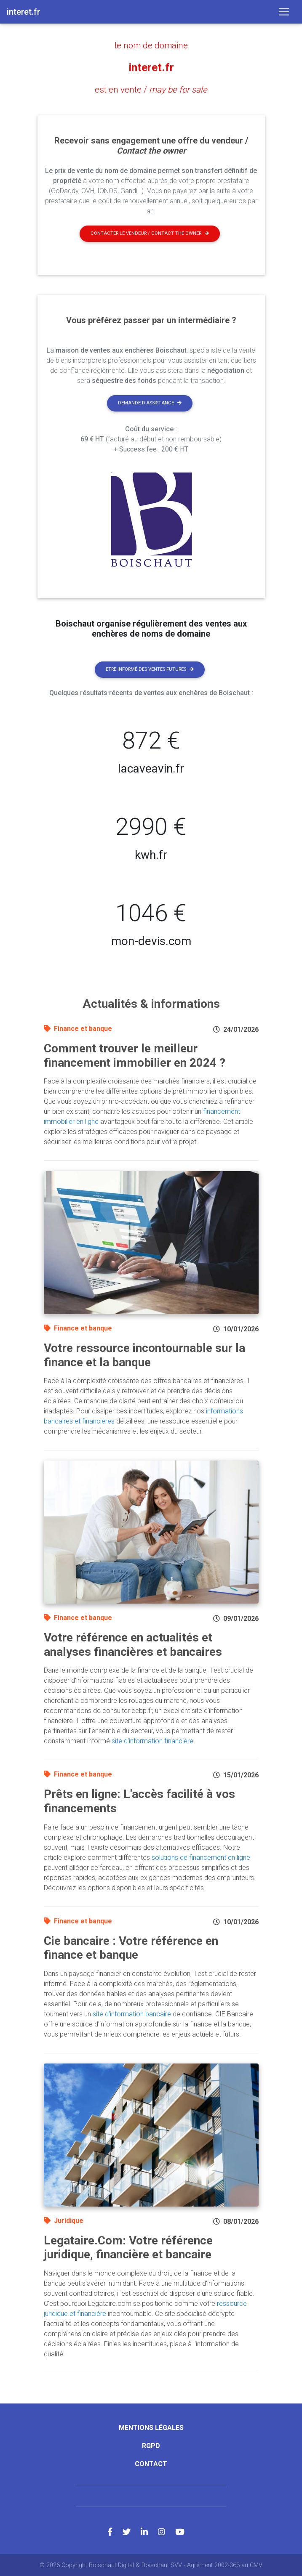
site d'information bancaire (132, 2014)
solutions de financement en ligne (201, 1857)
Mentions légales (151, 2427)
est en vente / (151, 90)
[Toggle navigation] (284, 12)
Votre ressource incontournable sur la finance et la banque (144, 1355)
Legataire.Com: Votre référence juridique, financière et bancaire (128, 2247)
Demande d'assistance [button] (150, 402)
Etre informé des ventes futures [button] (150, 669)
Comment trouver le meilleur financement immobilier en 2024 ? (134, 1055)
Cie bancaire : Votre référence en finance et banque (131, 1947)
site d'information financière (152, 1741)
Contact (151, 2463)
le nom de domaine (151, 45)
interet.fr (151, 67)
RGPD (151, 2445)
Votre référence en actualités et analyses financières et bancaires (133, 1644)
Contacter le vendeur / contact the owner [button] (150, 233)
